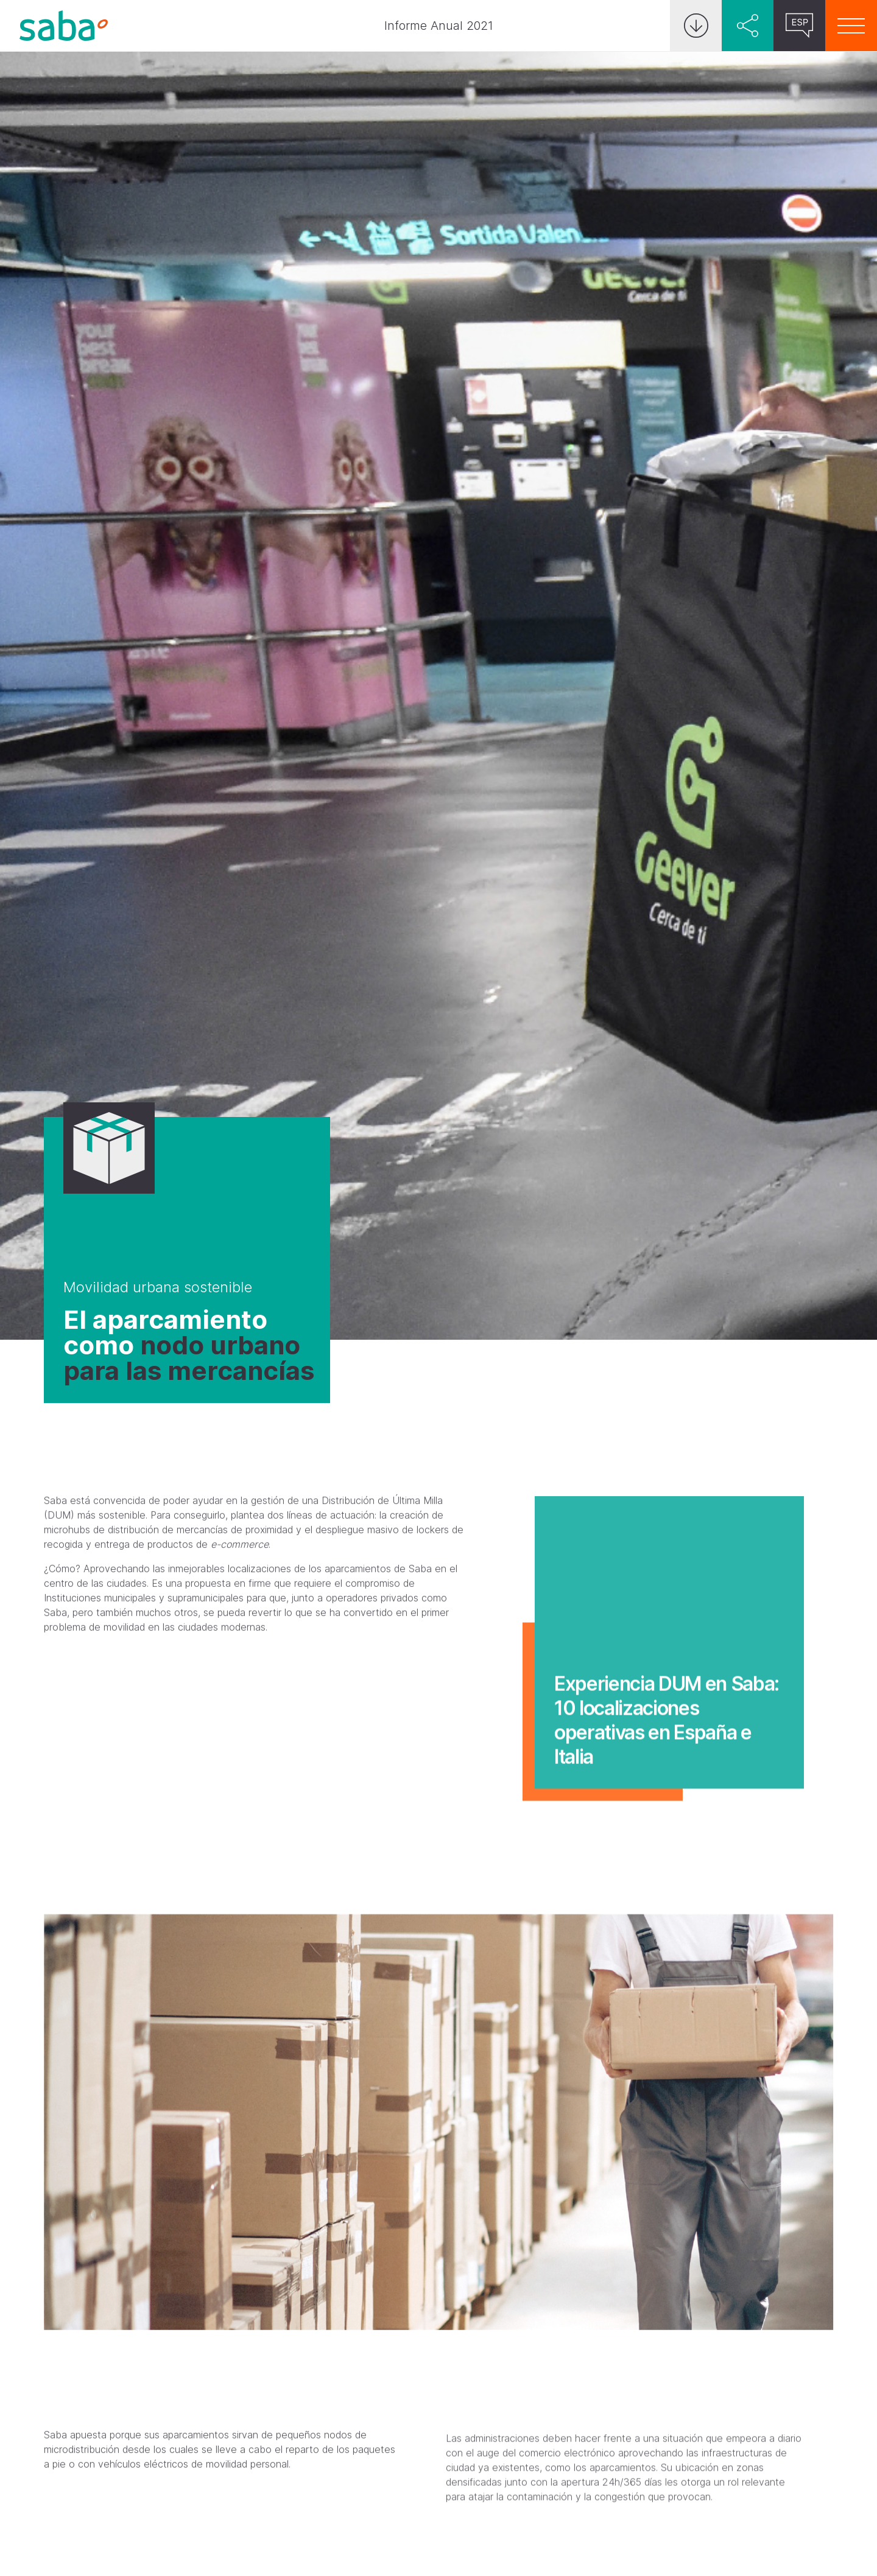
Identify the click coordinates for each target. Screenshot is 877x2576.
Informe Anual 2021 (438, 25)
